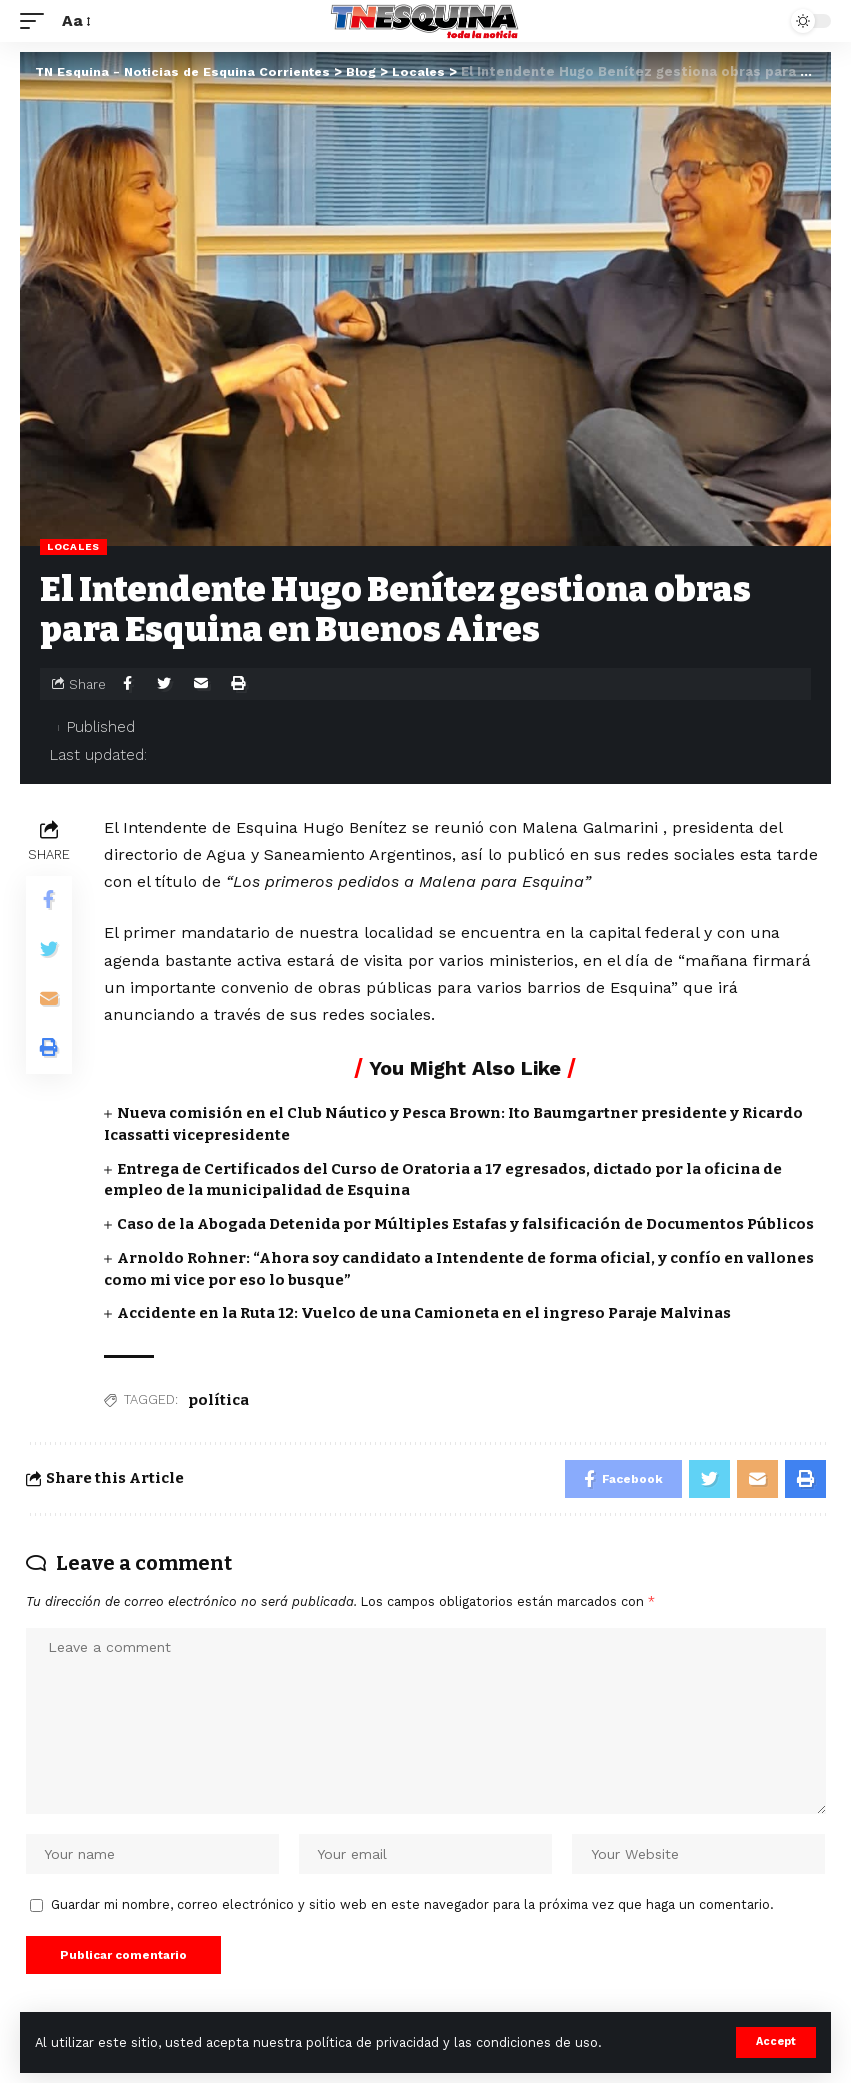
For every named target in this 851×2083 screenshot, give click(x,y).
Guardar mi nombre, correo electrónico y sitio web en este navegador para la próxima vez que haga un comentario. (412, 1909)
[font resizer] (75, 20)
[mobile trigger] (37, 20)
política (218, 1400)
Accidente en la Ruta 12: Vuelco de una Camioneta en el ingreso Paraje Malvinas (424, 1313)
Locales (73, 546)
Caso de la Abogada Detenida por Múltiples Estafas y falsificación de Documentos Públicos (465, 1224)
